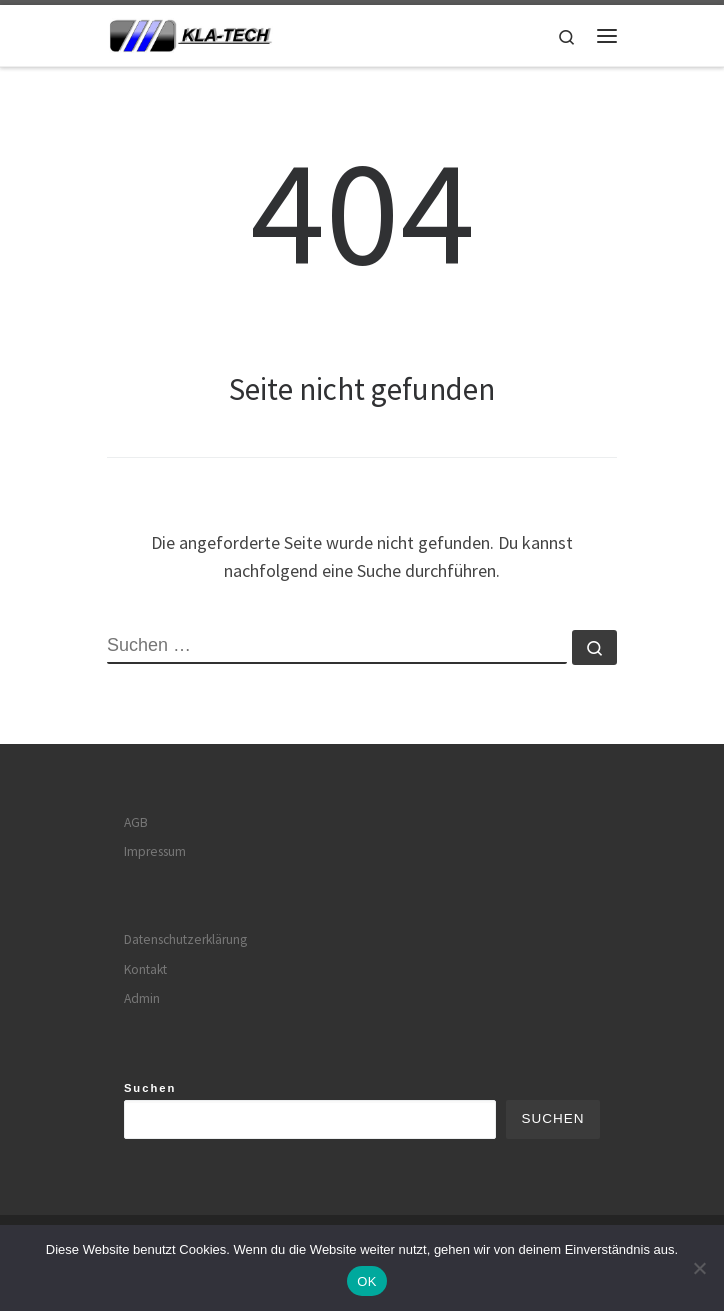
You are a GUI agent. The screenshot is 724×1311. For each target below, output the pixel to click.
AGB (136, 822)
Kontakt (145, 969)
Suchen (150, 1088)
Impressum (155, 851)
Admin (142, 998)
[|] (190, 33)
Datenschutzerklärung (185, 939)
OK (366, 1281)
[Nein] (699, 1268)
